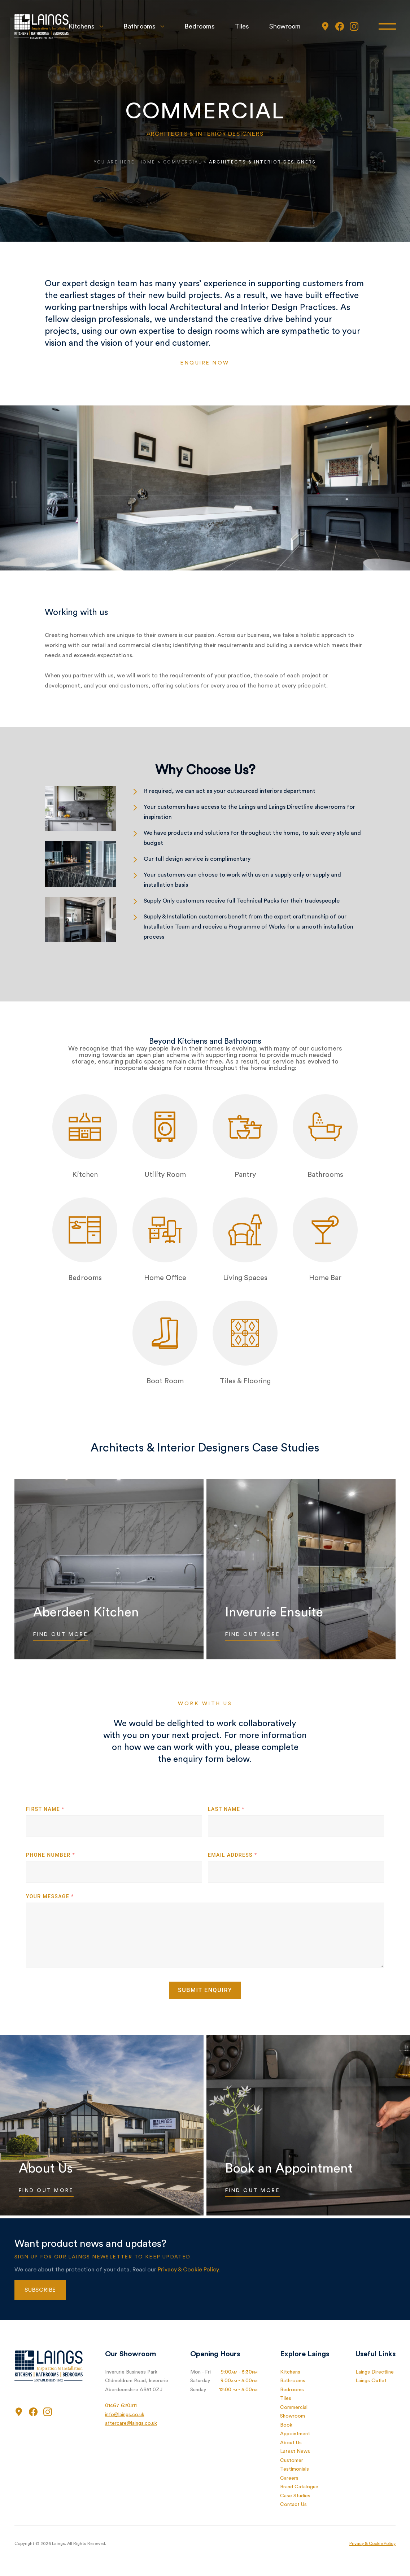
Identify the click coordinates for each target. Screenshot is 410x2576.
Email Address (232, 1855)
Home (147, 162)
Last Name (226, 1809)
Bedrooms (199, 26)
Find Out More (62, 1634)
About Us (291, 2442)
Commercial (182, 162)
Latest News (295, 2451)
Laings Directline (375, 2372)
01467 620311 (121, 2405)
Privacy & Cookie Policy (188, 2269)
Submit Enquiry (205, 1990)
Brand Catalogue (299, 2486)
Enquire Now (205, 363)
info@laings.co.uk (124, 2414)
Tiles (242, 26)
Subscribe (40, 2290)
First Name (45, 1809)
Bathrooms (139, 26)
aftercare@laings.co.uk (131, 2423)
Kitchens (81, 26)
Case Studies (295, 2495)
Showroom (284, 26)
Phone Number (50, 1855)
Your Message (50, 1896)
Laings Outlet (371, 2380)
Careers (289, 2478)
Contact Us (293, 2504)
